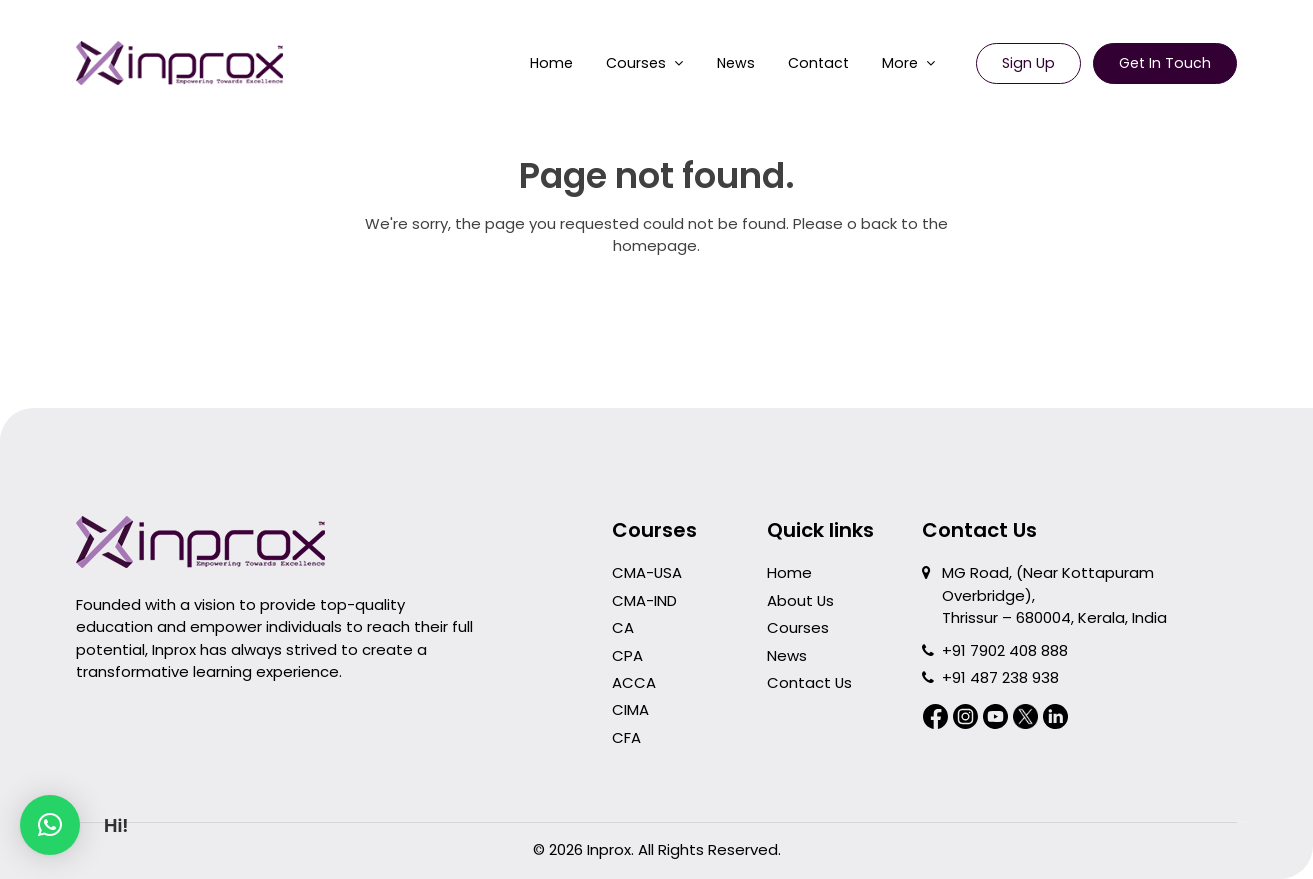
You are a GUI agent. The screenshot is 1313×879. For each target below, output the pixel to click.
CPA (627, 655)
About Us (800, 600)
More (900, 63)
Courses (636, 63)
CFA (626, 737)
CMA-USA (647, 572)
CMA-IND (644, 600)
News (736, 63)
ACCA (634, 682)
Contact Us (809, 682)
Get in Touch (1165, 63)
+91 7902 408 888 (1005, 650)
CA (623, 627)
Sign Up (1028, 63)
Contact (818, 63)
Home (551, 63)
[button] (50, 825)
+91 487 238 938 (1000, 677)
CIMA (630, 709)
